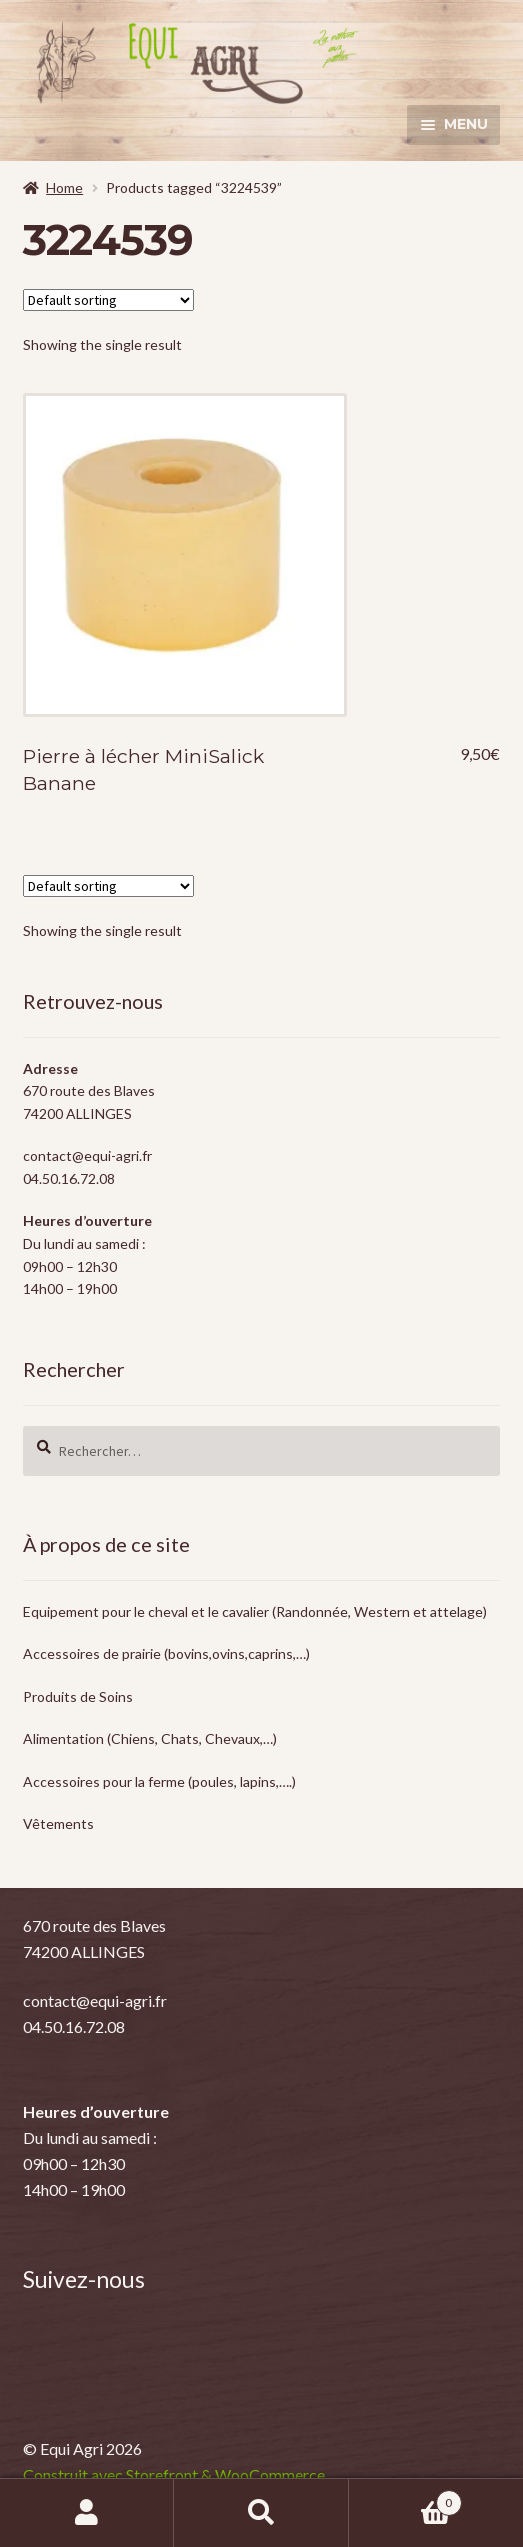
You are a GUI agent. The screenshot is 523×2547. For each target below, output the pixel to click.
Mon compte (87, 2513)
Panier (405, 2499)
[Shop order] (108, 300)
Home (64, 187)
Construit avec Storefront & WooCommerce (174, 2474)
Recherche (261, 2513)
